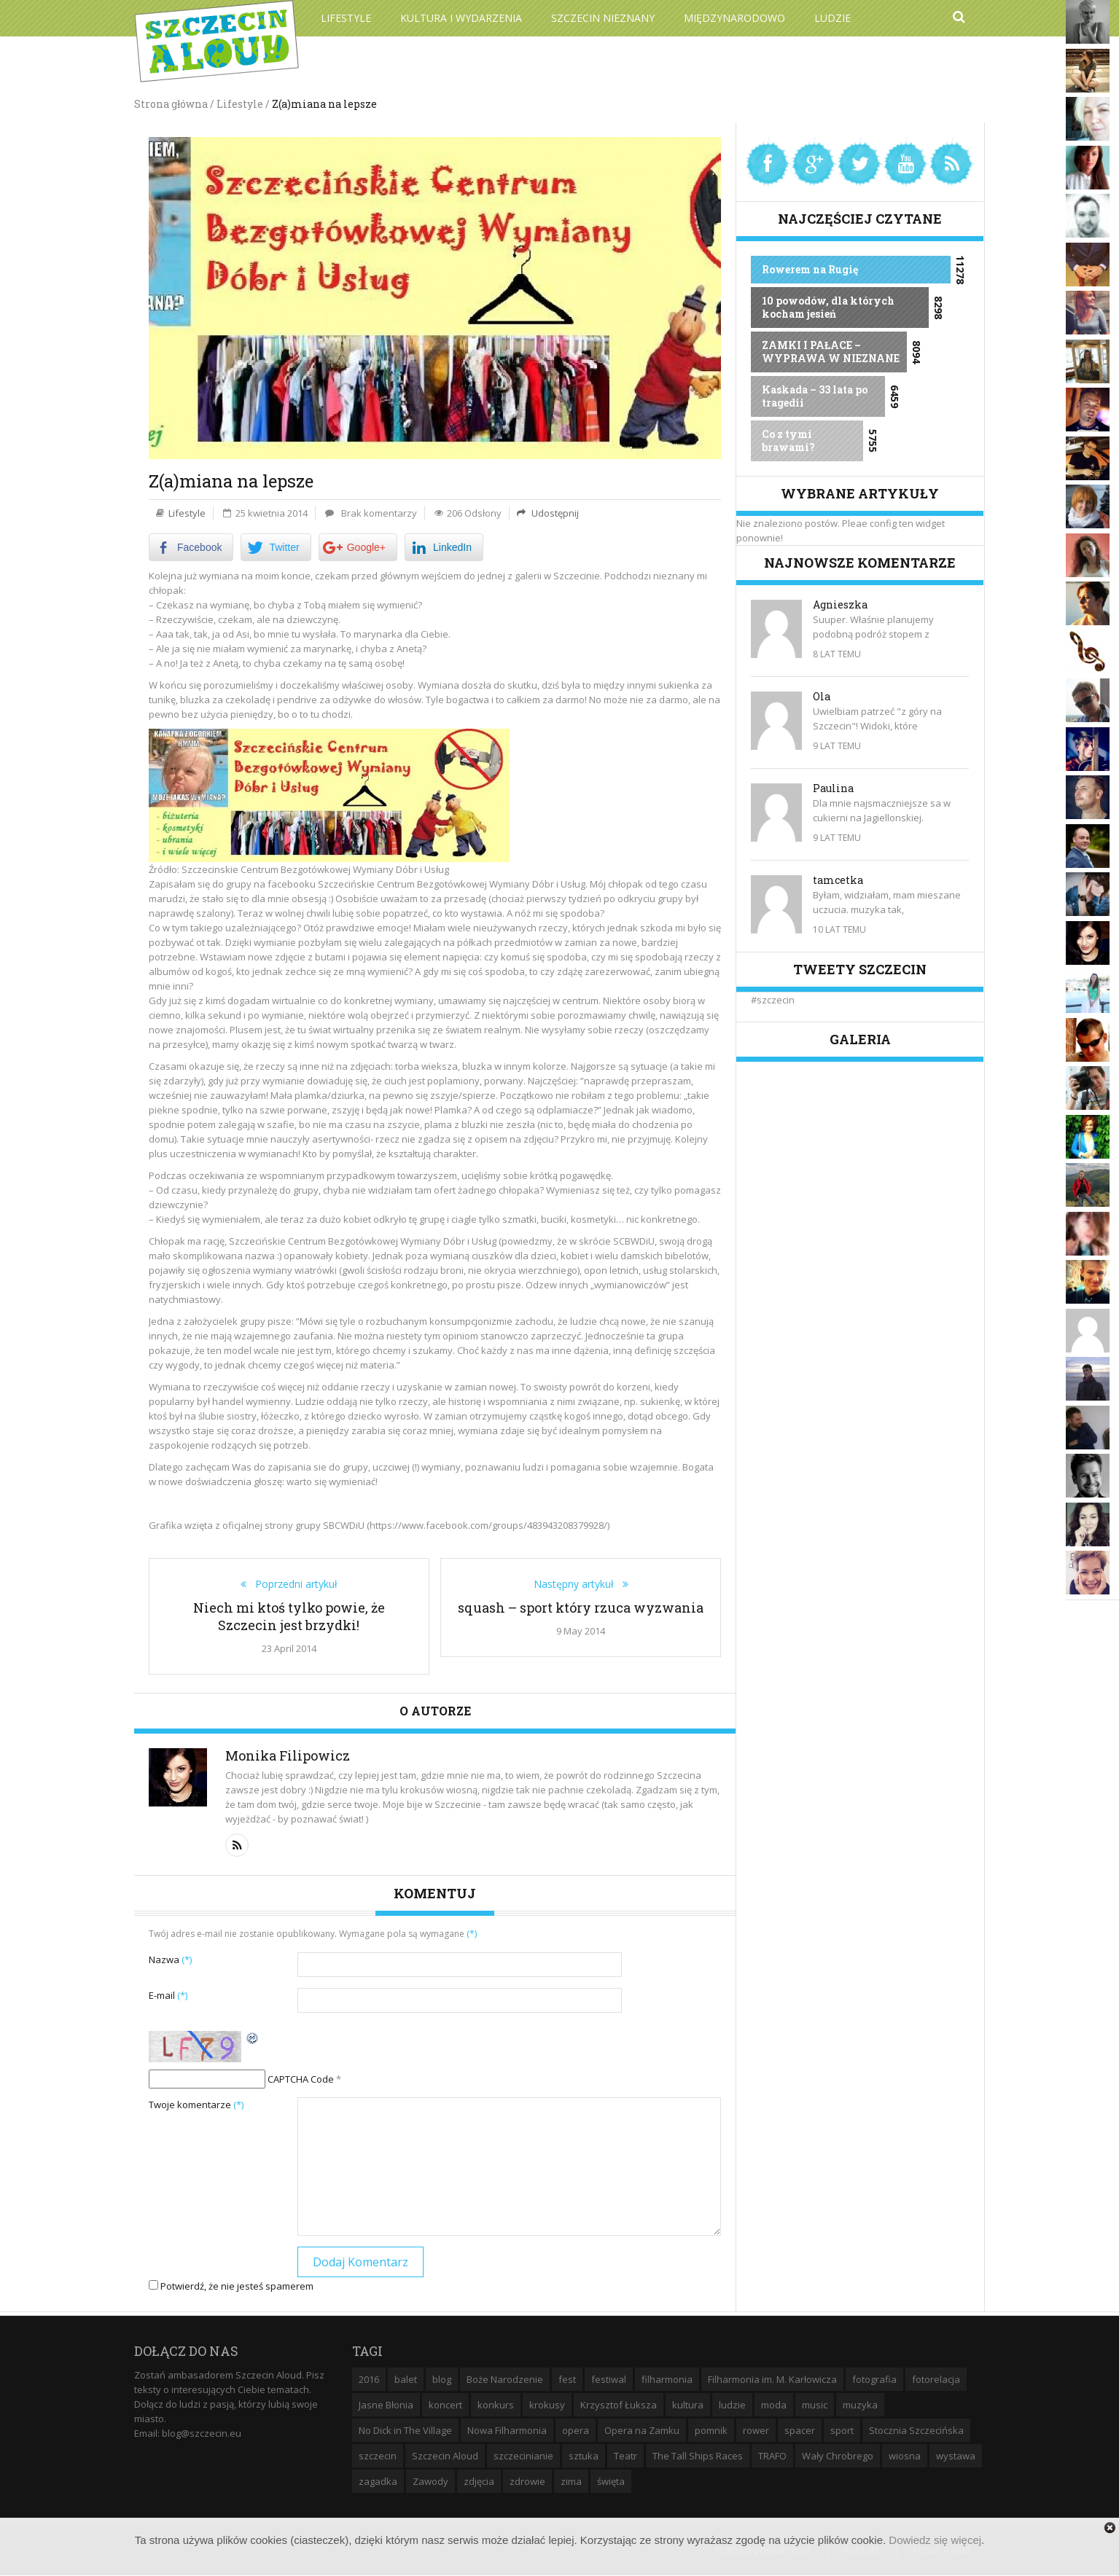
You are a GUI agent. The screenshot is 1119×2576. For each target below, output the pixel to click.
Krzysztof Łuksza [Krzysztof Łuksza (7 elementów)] (618, 2404)
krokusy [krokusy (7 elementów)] (547, 2404)
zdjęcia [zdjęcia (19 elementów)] (479, 2481)
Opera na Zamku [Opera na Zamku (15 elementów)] (641, 2430)
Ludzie (832, 18)
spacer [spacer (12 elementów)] (799, 2430)
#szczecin (773, 999)
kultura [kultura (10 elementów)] (687, 2404)
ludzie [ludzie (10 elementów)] (732, 2404)
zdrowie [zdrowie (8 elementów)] (527, 2481)
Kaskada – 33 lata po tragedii (814, 396)
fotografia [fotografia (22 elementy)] (874, 2379)
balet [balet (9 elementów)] (405, 2379)
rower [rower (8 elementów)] (756, 2430)
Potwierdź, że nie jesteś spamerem (231, 2286)
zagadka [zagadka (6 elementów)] (378, 2481)
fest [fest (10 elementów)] (567, 2379)
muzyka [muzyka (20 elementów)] (860, 2404)
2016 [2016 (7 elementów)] (369, 2379)
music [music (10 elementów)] (814, 2404)
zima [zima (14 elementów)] (571, 2481)
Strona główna (171, 104)
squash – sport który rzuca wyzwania (580, 1607)
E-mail (168, 1995)
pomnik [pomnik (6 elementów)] (711, 2430)
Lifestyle (346, 18)
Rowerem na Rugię (810, 269)
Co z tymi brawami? (788, 440)
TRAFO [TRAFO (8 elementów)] (772, 2455)
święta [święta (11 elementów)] (611, 2481)
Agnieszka (840, 604)
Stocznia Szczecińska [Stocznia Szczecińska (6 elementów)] (916, 2430)
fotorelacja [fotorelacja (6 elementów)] (936, 2379)
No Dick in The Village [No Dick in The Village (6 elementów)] (405, 2430)
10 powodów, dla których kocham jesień (828, 307)
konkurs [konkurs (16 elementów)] (495, 2404)
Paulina (833, 788)
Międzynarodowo (734, 18)
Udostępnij (554, 513)
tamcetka (838, 880)
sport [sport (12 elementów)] (842, 2430)
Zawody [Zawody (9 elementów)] (430, 2481)
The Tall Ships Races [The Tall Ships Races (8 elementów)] (697, 2455)
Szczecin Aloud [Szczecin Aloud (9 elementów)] (445, 2455)
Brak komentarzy (379, 513)
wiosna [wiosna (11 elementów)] (905, 2455)
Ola (821, 696)
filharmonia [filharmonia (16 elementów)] (667, 2379)
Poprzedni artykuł (292, 1584)
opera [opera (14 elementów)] (575, 2430)
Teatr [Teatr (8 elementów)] (625, 2455)
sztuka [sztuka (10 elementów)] (584, 2455)
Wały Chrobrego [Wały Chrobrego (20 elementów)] (837, 2455)
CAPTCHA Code (301, 2079)
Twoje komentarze (196, 2104)
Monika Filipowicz (287, 1755)
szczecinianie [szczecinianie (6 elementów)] (523, 2455)
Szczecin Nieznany (603, 18)
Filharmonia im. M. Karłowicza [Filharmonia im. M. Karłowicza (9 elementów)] (772, 2379)
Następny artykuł (578, 1584)
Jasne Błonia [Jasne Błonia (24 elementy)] (386, 2404)
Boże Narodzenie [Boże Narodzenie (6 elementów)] (505, 2379)
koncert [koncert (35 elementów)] (445, 2404)
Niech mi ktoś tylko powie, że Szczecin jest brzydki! (289, 1616)
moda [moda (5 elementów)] (774, 2404)
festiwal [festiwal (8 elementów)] (608, 2379)
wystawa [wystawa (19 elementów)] (955, 2455)
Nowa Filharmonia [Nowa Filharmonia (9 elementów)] (507, 2430)
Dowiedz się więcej (935, 2540)
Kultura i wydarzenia (461, 18)
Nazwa (170, 1959)
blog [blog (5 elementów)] (441, 2379)
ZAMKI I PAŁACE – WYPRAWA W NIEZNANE (831, 351)
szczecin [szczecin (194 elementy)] (378, 2455)
